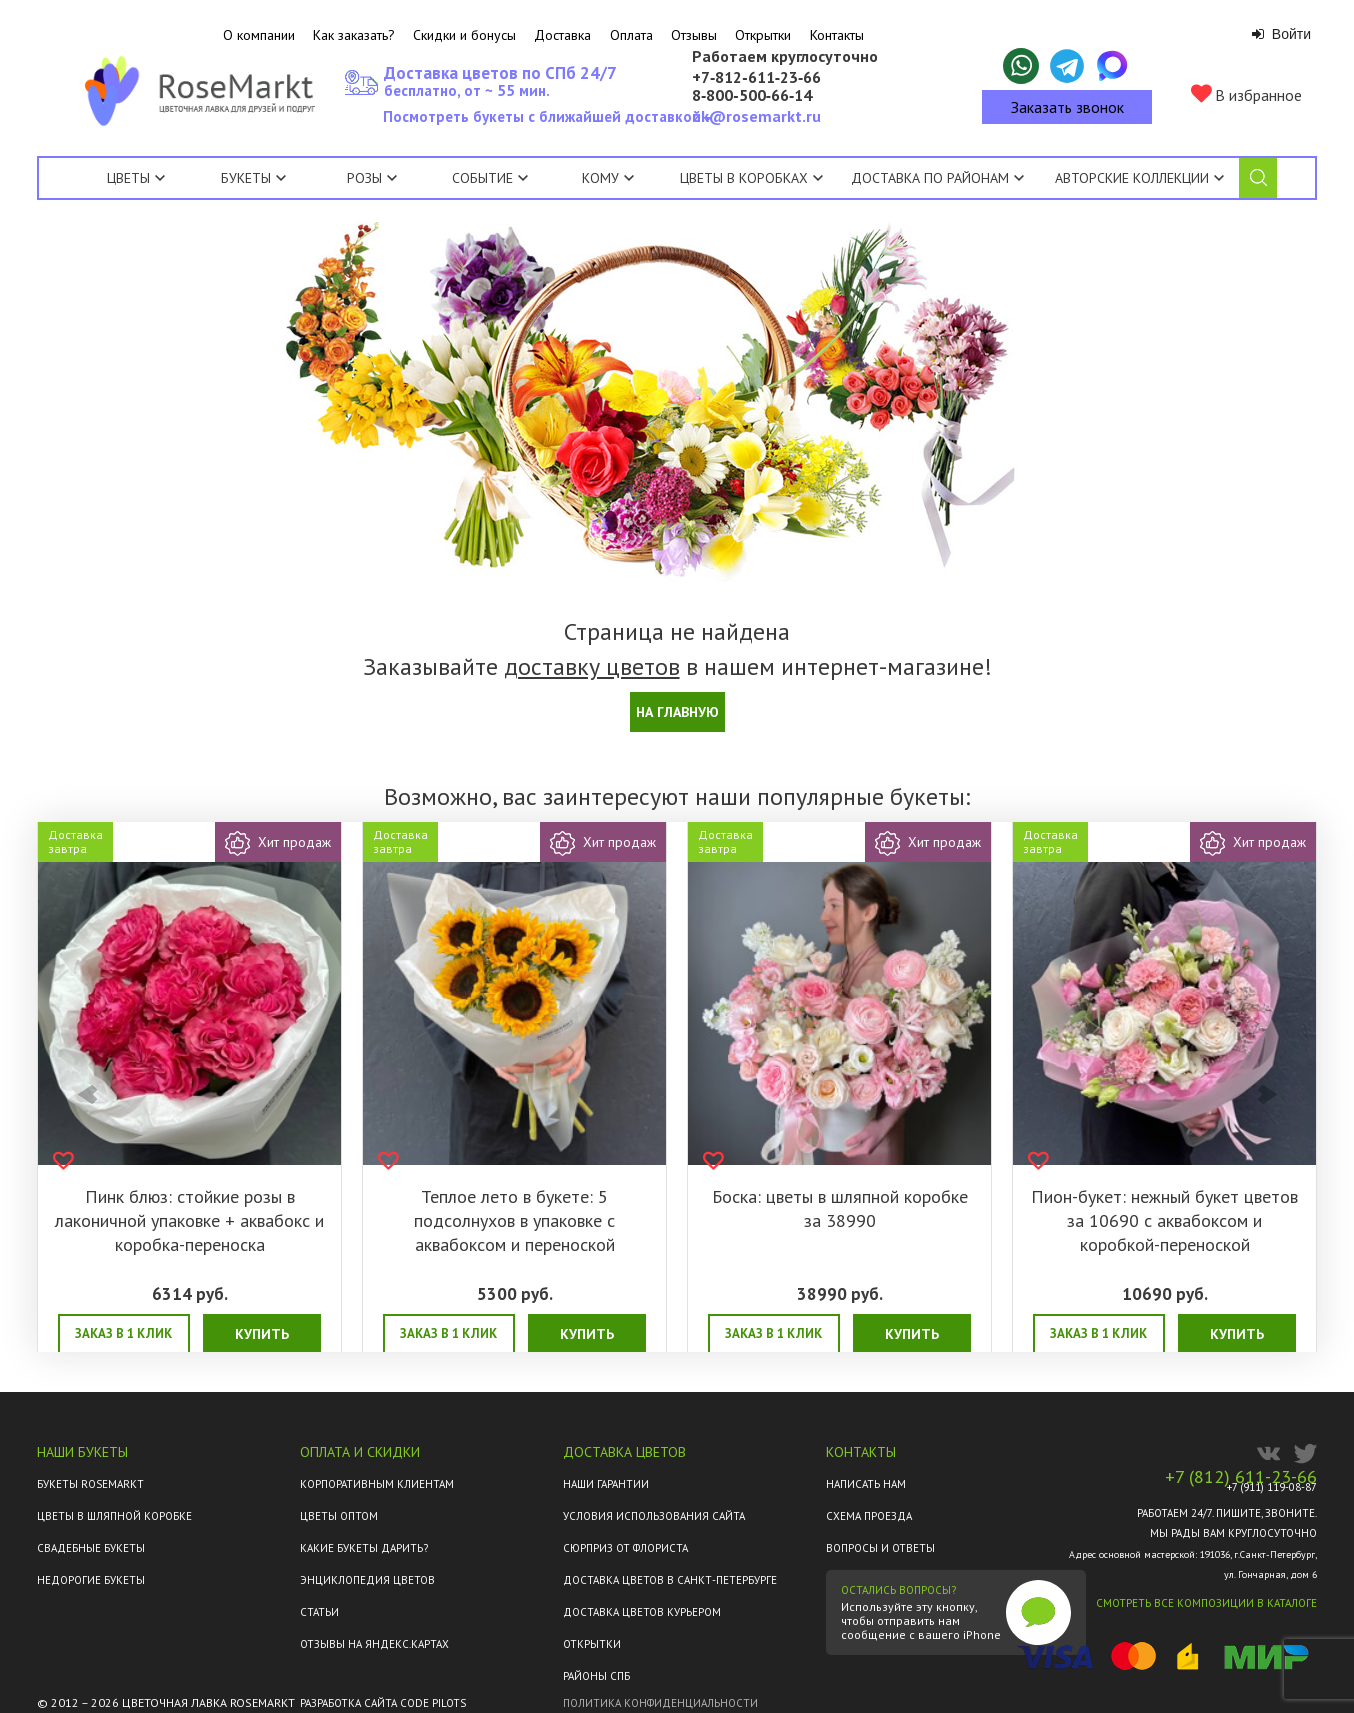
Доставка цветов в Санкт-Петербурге (670, 1580)
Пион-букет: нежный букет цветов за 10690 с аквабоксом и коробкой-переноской (1164, 1220)
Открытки (763, 35)
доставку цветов (592, 666)
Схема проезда (869, 1516)
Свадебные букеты (91, 1548)
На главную (677, 712)
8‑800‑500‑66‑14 (752, 96)
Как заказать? (354, 35)
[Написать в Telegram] (1067, 66)
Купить (262, 1334)
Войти (1281, 34)
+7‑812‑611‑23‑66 (756, 78)
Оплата (631, 35)
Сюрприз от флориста (625, 1548)
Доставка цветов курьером (642, 1612)
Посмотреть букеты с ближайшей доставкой (546, 122)
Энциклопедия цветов (367, 1580)
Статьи (319, 1612)
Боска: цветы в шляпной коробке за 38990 (840, 1208)
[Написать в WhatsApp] (1021, 66)
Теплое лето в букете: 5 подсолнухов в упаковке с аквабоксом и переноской (514, 1220)
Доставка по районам (930, 178)
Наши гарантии (606, 1484)
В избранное (1246, 94)
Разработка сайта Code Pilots (383, 1703)
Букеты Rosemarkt (90, 1484)
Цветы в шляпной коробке (114, 1516)
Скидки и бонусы (464, 35)
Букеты (246, 178)
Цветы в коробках (744, 178)
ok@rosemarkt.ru (756, 116)
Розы (364, 178)
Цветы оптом (339, 1516)
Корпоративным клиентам (377, 1484)
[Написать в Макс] (1113, 66)
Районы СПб (596, 1676)
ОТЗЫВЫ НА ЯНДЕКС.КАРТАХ (374, 1644)
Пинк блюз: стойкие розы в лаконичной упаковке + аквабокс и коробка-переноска (189, 1220)
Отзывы (694, 35)
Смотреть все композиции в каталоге (1206, 1603)
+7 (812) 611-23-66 (1241, 1477)
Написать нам (866, 1484)
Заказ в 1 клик (123, 1333)
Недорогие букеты (91, 1580)
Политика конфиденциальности (660, 1703)
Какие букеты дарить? (364, 1548)
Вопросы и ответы (880, 1548)
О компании (259, 35)
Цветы (128, 178)
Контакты (837, 35)
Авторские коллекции (1139, 178)
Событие (490, 178)
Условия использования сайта (654, 1516)
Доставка (562, 35)
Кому (608, 178)
